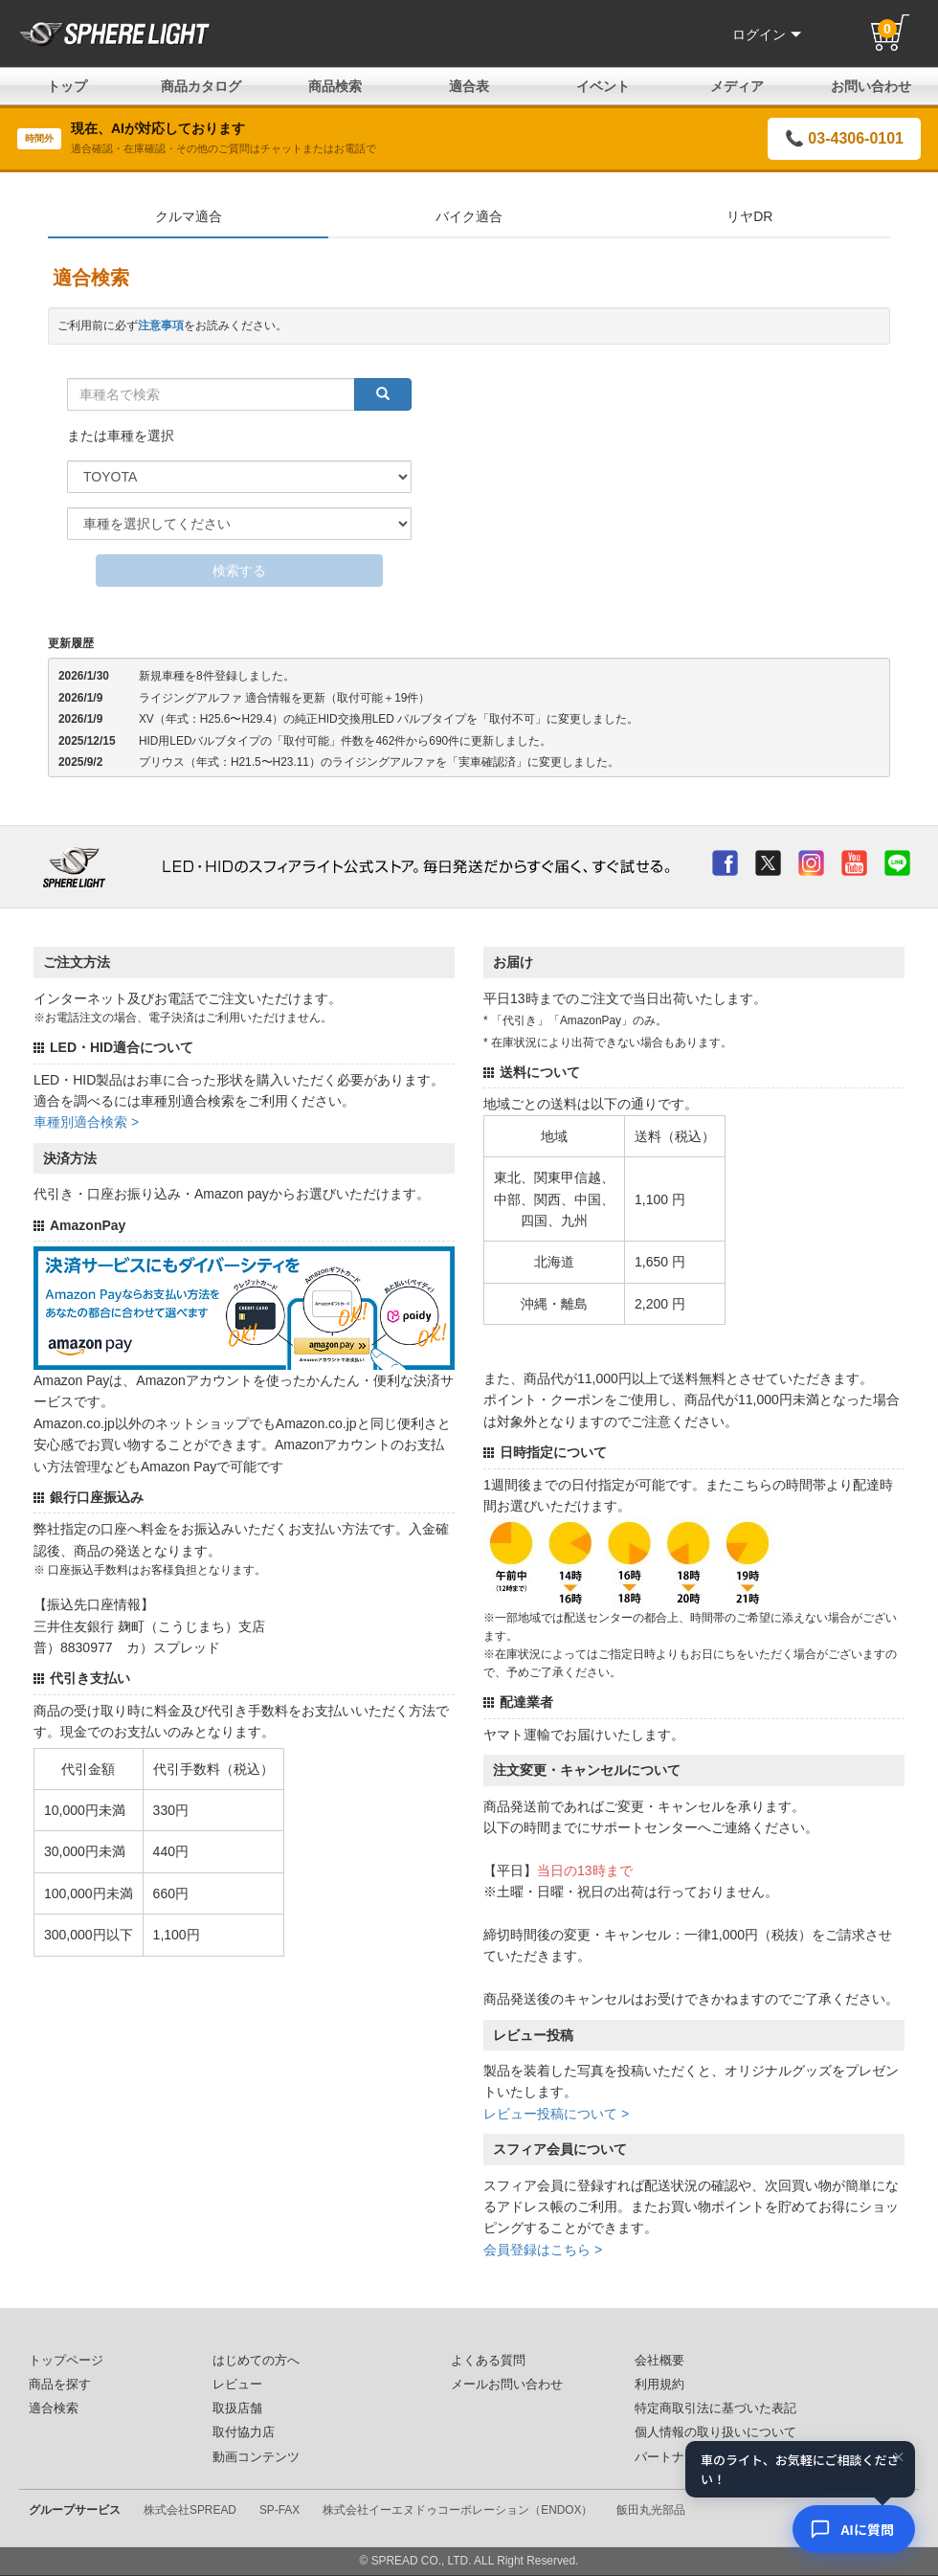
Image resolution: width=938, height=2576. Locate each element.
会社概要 (659, 2360)
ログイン (766, 34)
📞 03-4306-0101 (844, 138)
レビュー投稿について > (556, 2113)
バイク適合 (469, 216)
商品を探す (60, 2384)
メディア (737, 86)
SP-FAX (279, 2510)
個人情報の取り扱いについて (715, 2432)
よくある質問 (488, 2360)
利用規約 (659, 2384)
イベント (603, 86)
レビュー (237, 2384)
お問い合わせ (871, 86)
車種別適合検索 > (86, 1122)
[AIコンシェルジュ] (854, 2529)
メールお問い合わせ (507, 2384)
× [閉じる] (898, 2458)
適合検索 (53, 2408)
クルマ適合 (188, 216)
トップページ (66, 2360)
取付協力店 (243, 2432)
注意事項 (161, 325)
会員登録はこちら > (542, 2249)
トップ (67, 86)
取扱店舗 (237, 2408)
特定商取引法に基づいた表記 (715, 2408)
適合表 (469, 86)
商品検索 (335, 86)
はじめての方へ (256, 2360)
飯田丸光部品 (650, 2510)
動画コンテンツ (256, 2457)
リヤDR (749, 216)
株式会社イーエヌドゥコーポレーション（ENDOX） (457, 2510)
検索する (239, 570)
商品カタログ (201, 86)
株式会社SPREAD (190, 2510)
